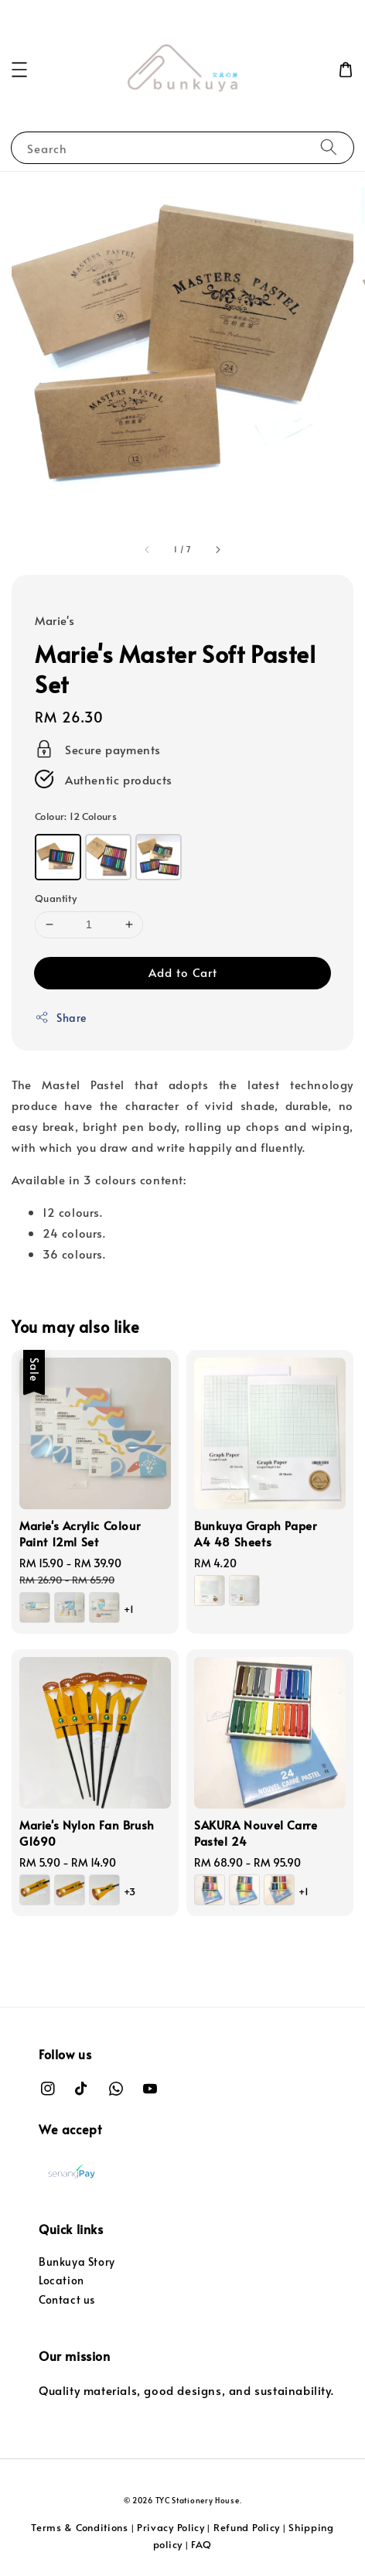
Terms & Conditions (79, 2527)
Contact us (67, 2299)
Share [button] (61, 1017)
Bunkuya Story (77, 2261)
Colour (76, 816)
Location (61, 2280)
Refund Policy (246, 2527)
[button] (19, 70)
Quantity (56, 898)
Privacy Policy (171, 2527)
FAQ (201, 2544)
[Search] (328, 147)
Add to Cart (182, 972)
